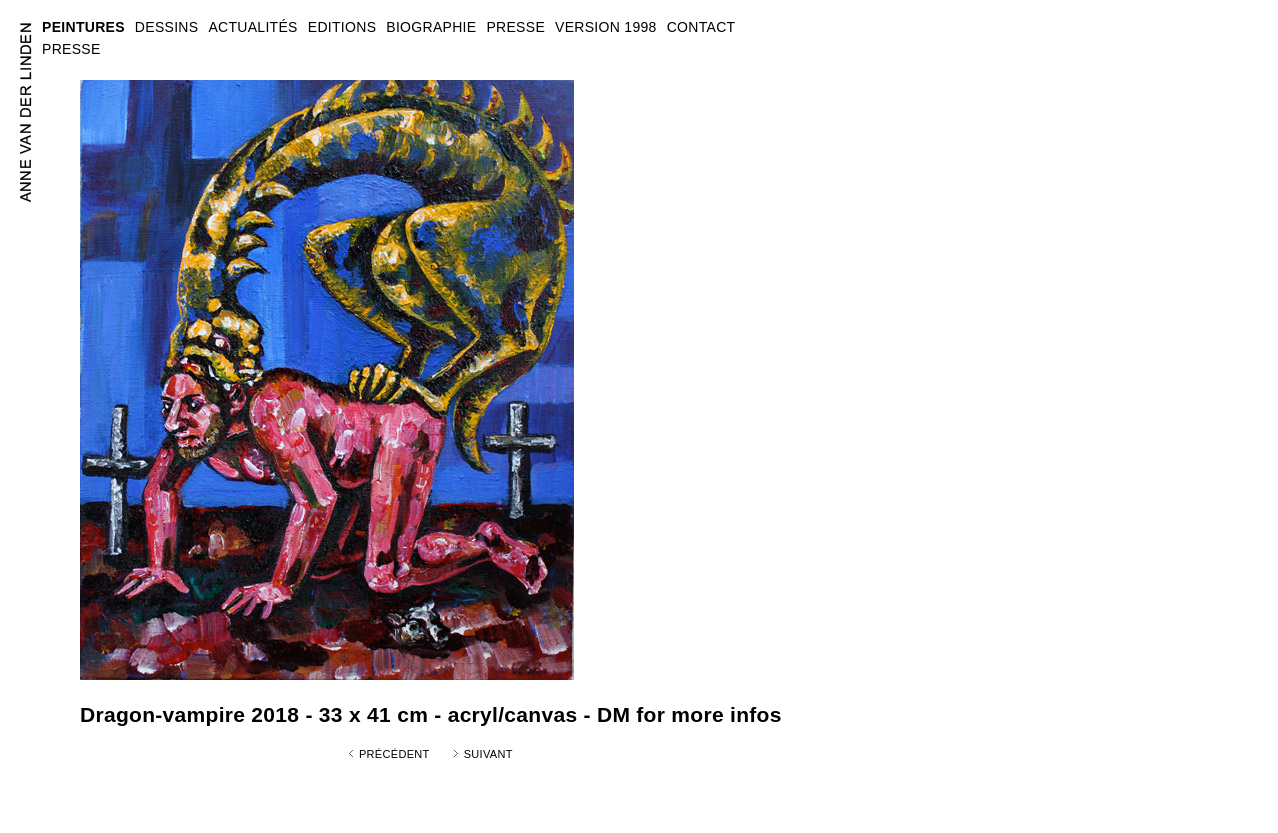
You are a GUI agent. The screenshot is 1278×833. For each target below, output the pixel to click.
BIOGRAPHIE (431, 27)
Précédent (394, 754)
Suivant (488, 754)
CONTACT (701, 27)
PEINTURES (83, 27)
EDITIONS (342, 27)
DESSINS (167, 27)
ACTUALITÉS (252, 27)
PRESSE (71, 49)
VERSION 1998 (606, 27)
